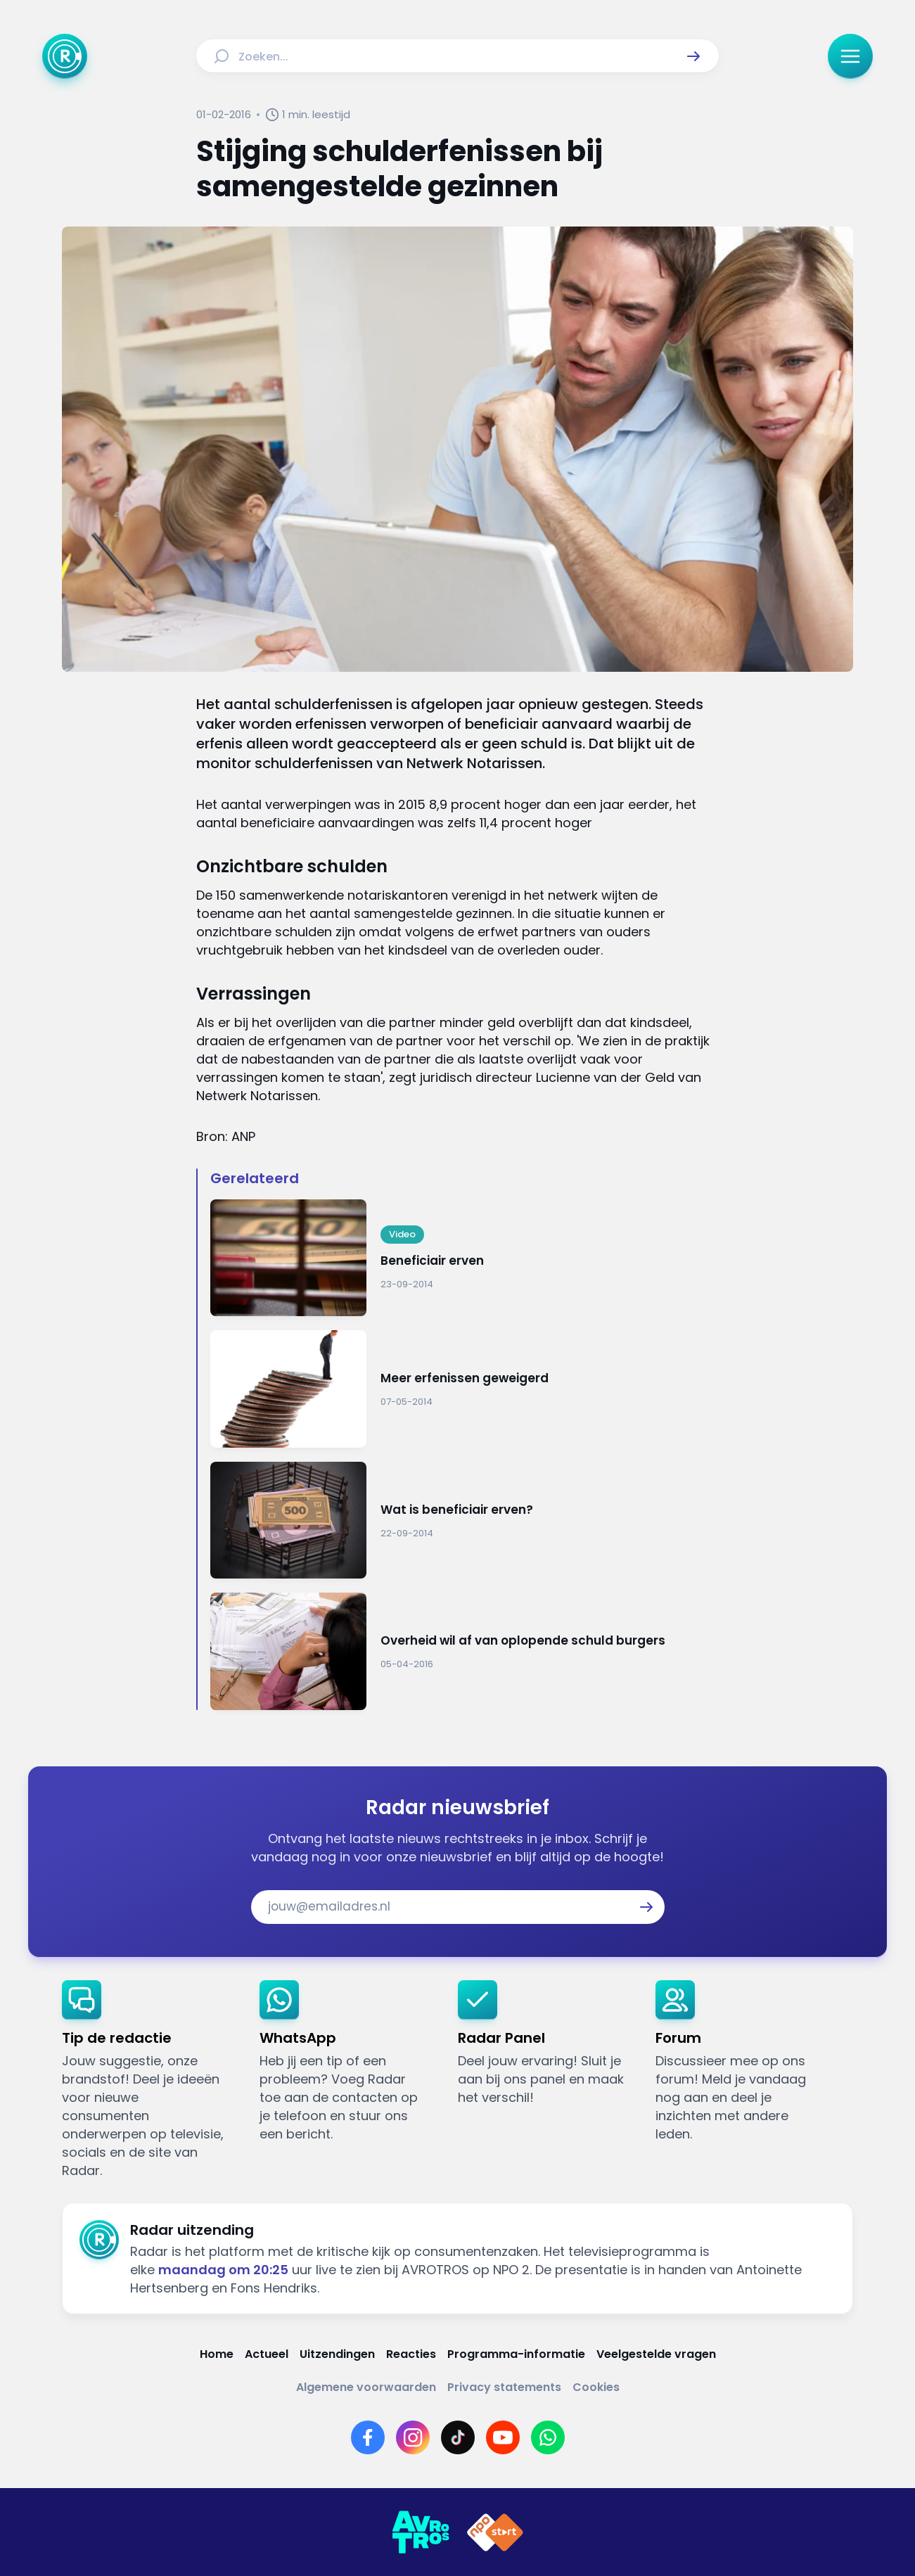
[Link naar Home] (216, 2354)
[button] (693, 56)
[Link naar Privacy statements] (504, 2387)
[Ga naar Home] (64, 56)
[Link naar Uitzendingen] (337, 2354)
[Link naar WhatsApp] (548, 2437)
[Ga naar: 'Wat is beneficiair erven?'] (464, 1520)
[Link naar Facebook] (368, 2437)
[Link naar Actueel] (266, 2354)
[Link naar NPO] (495, 2532)
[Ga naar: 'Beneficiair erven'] (464, 1258)
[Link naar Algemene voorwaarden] (366, 2387)
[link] (149, 2080)
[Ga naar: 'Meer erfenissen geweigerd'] (464, 1389)
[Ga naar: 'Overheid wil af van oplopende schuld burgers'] (464, 1651)
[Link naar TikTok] (458, 2437)
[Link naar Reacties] (411, 2354)
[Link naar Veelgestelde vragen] (656, 2354)
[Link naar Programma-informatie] (516, 2354)
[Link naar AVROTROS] (420, 2532)
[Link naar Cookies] (596, 2387)
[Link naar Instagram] (413, 2437)
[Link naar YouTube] (503, 2437)
